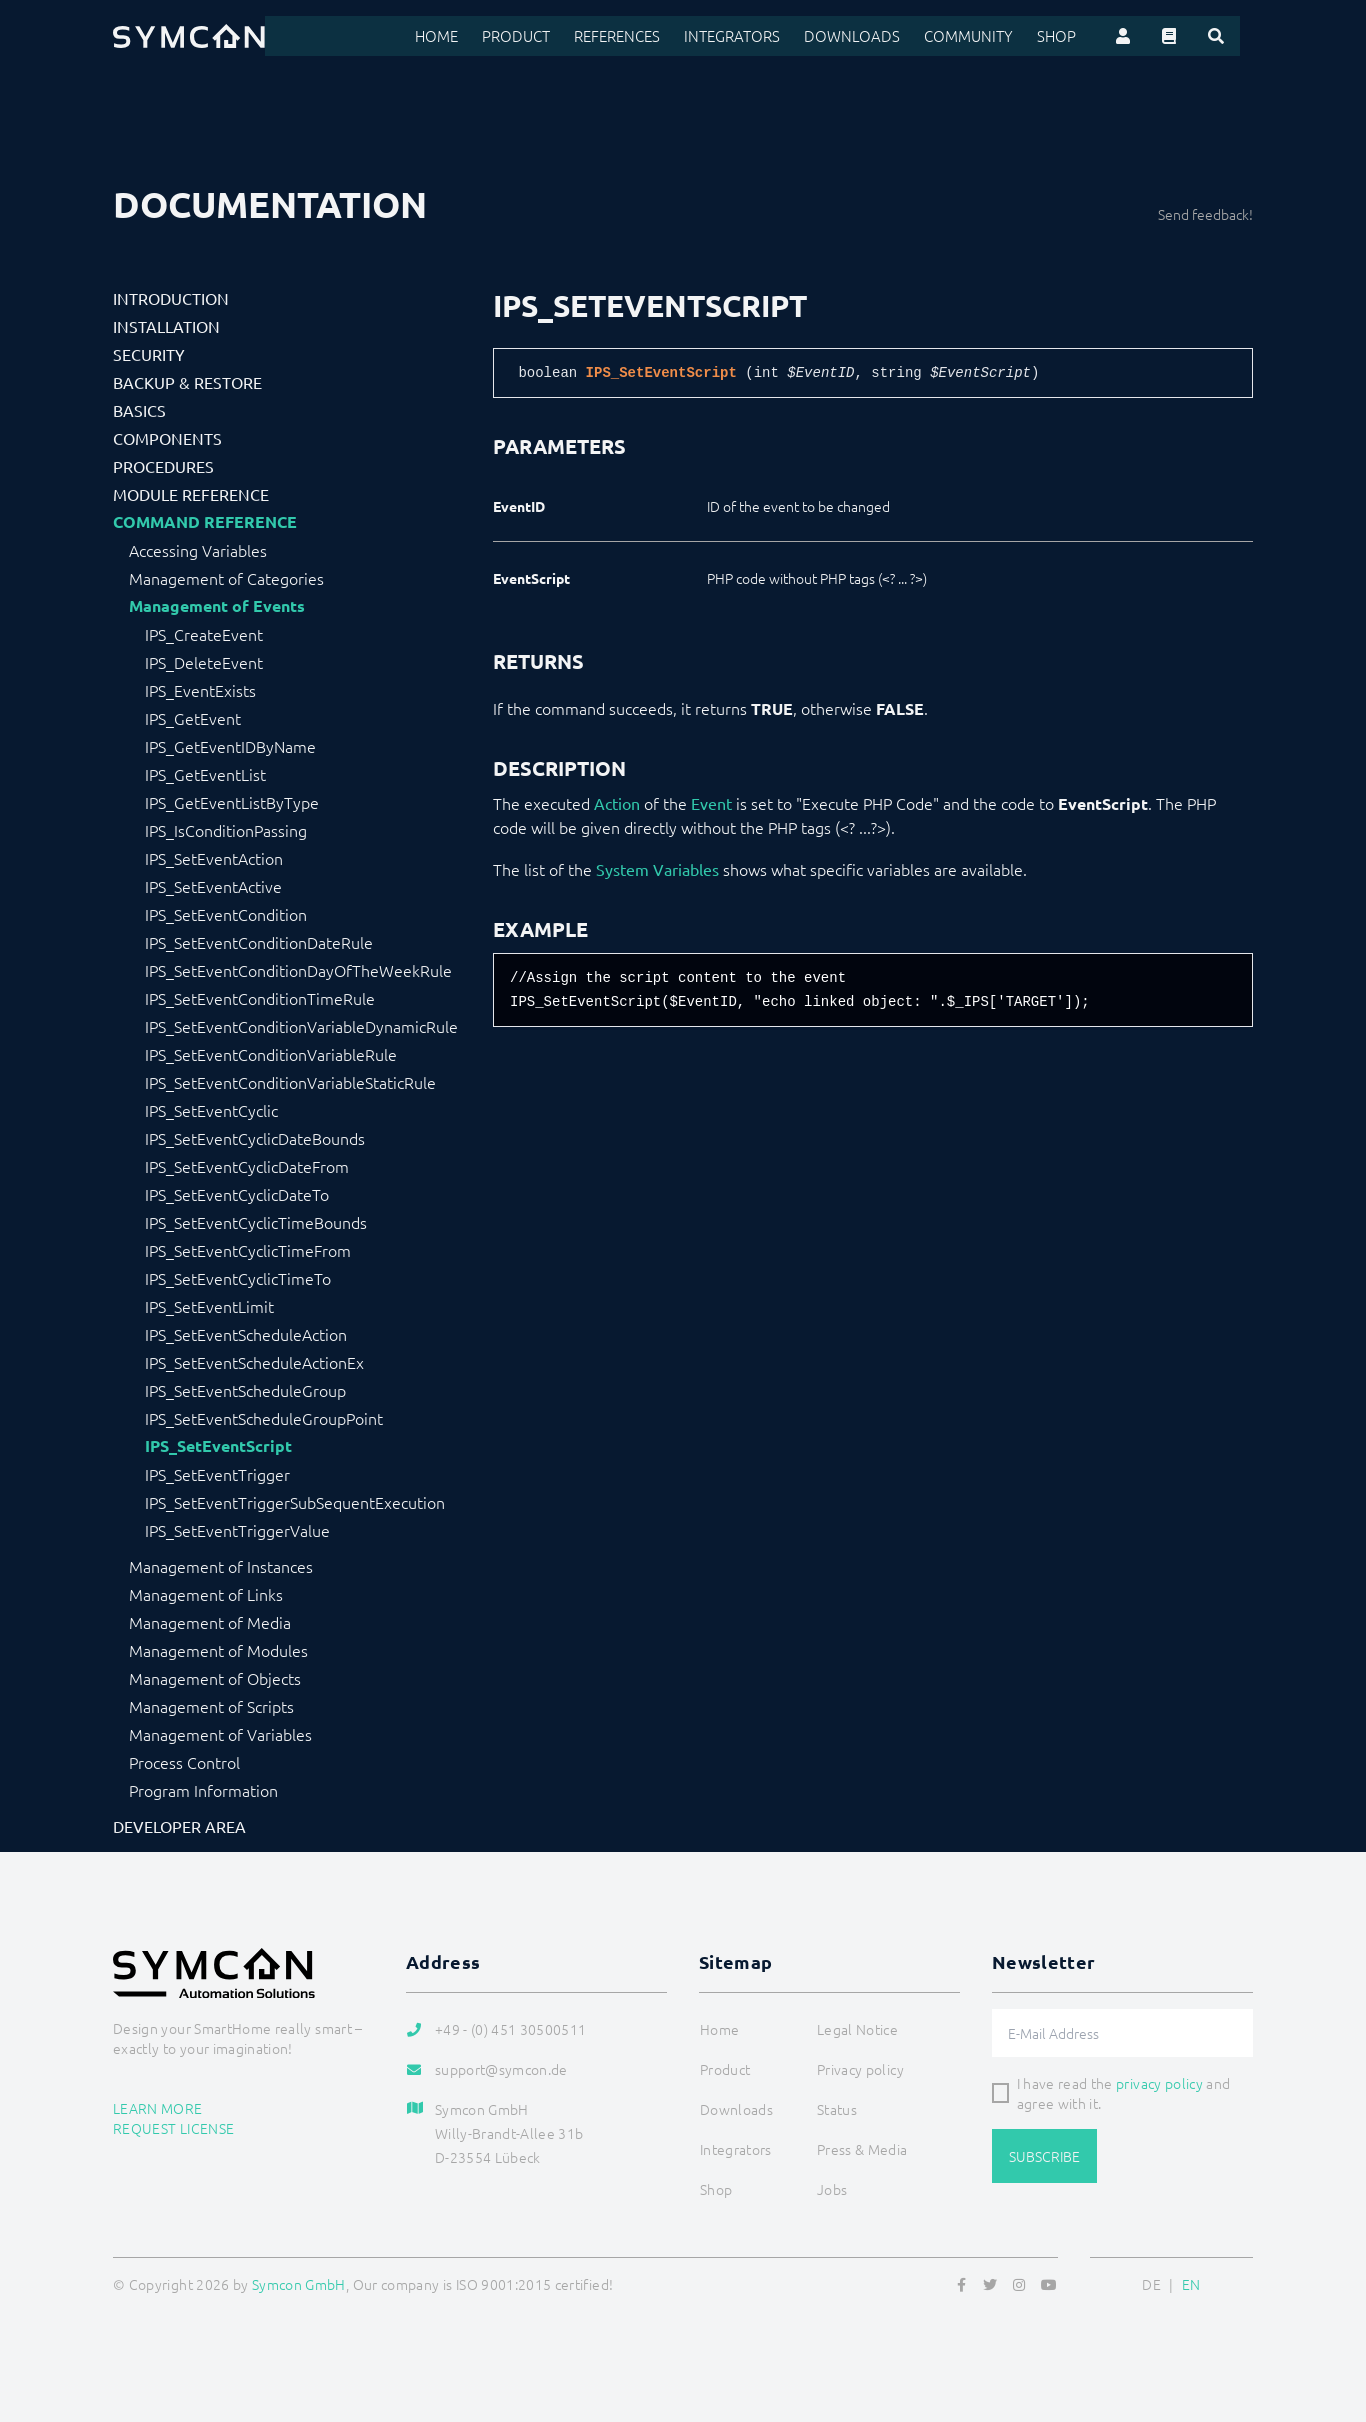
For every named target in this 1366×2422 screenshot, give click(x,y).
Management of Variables (220, 1734)
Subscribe (1044, 2156)
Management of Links (206, 1594)
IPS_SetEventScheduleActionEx (254, 1362)
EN (1191, 2284)
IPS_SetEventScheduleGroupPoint (264, 1418)
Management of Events (217, 606)
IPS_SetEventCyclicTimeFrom (248, 1250)
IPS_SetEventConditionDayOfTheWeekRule (298, 970)
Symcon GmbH (299, 2284)
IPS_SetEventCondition (226, 914)
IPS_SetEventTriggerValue (237, 1530)
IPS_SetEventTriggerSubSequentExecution (295, 1502)
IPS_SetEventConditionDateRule (259, 942)
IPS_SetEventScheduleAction (246, 1334)
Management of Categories (226, 578)
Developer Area (179, 1826)
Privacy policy (860, 2069)
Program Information (203, 1790)
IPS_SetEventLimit (209, 1306)
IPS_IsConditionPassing (226, 830)
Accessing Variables (198, 550)
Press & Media (862, 2149)
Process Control (184, 1762)
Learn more (158, 2108)
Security (149, 354)
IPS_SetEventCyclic (211, 1110)
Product (556, 36)
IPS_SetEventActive (213, 886)
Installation (166, 326)
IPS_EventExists (200, 690)
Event (711, 803)
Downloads (878, 36)
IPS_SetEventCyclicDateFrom (247, 1166)
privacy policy (1159, 2083)
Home (479, 36)
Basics (139, 410)
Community (987, 36)
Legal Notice (857, 2029)
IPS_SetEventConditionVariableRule (271, 1054)
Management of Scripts (211, 1706)
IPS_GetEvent (193, 718)
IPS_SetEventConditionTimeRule (260, 998)
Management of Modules (218, 1650)
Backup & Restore (187, 382)
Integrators (765, 36)
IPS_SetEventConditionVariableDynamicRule (301, 1026)
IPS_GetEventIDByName (230, 746)
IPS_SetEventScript (218, 1446)
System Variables (657, 869)
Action (617, 803)
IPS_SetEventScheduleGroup (245, 1390)
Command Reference (205, 522)
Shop (1071, 36)
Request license (173, 2128)
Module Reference (191, 494)
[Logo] (189, 36)
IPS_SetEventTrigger (217, 1474)
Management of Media (210, 1622)
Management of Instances (221, 1566)
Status (837, 2109)
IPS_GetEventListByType (232, 802)
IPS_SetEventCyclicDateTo (237, 1194)
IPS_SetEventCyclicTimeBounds (256, 1222)
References (654, 36)
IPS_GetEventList (205, 774)
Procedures (163, 466)
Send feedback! (1205, 214)
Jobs (832, 2189)
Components (167, 438)
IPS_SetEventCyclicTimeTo (238, 1278)
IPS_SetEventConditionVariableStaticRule (290, 1082)
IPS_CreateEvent (204, 634)
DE (1151, 2284)
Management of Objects (215, 1678)
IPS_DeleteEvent (204, 662)
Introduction (171, 298)
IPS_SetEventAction (214, 858)
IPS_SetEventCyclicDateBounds (255, 1138)
